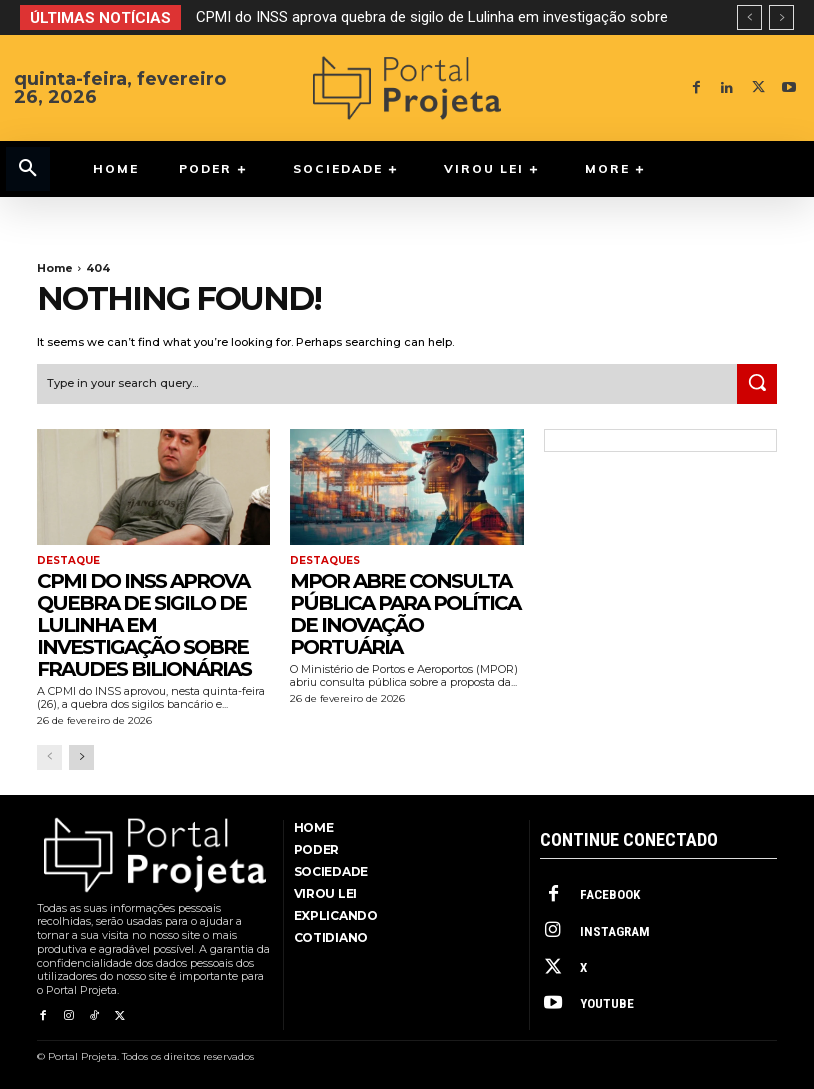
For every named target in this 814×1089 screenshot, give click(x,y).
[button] (28, 169)
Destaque (68, 561)
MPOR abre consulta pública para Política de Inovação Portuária (405, 613)
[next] (781, 17)
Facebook (609, 894)
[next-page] (81, 757)
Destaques (325, 561)
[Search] (757, 384)
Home (55, 268)
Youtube (606, 1002)
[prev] (749, 17)
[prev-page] (49, 757)
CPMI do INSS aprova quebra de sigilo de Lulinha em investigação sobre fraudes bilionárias (144, 624)
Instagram (613, 930)
